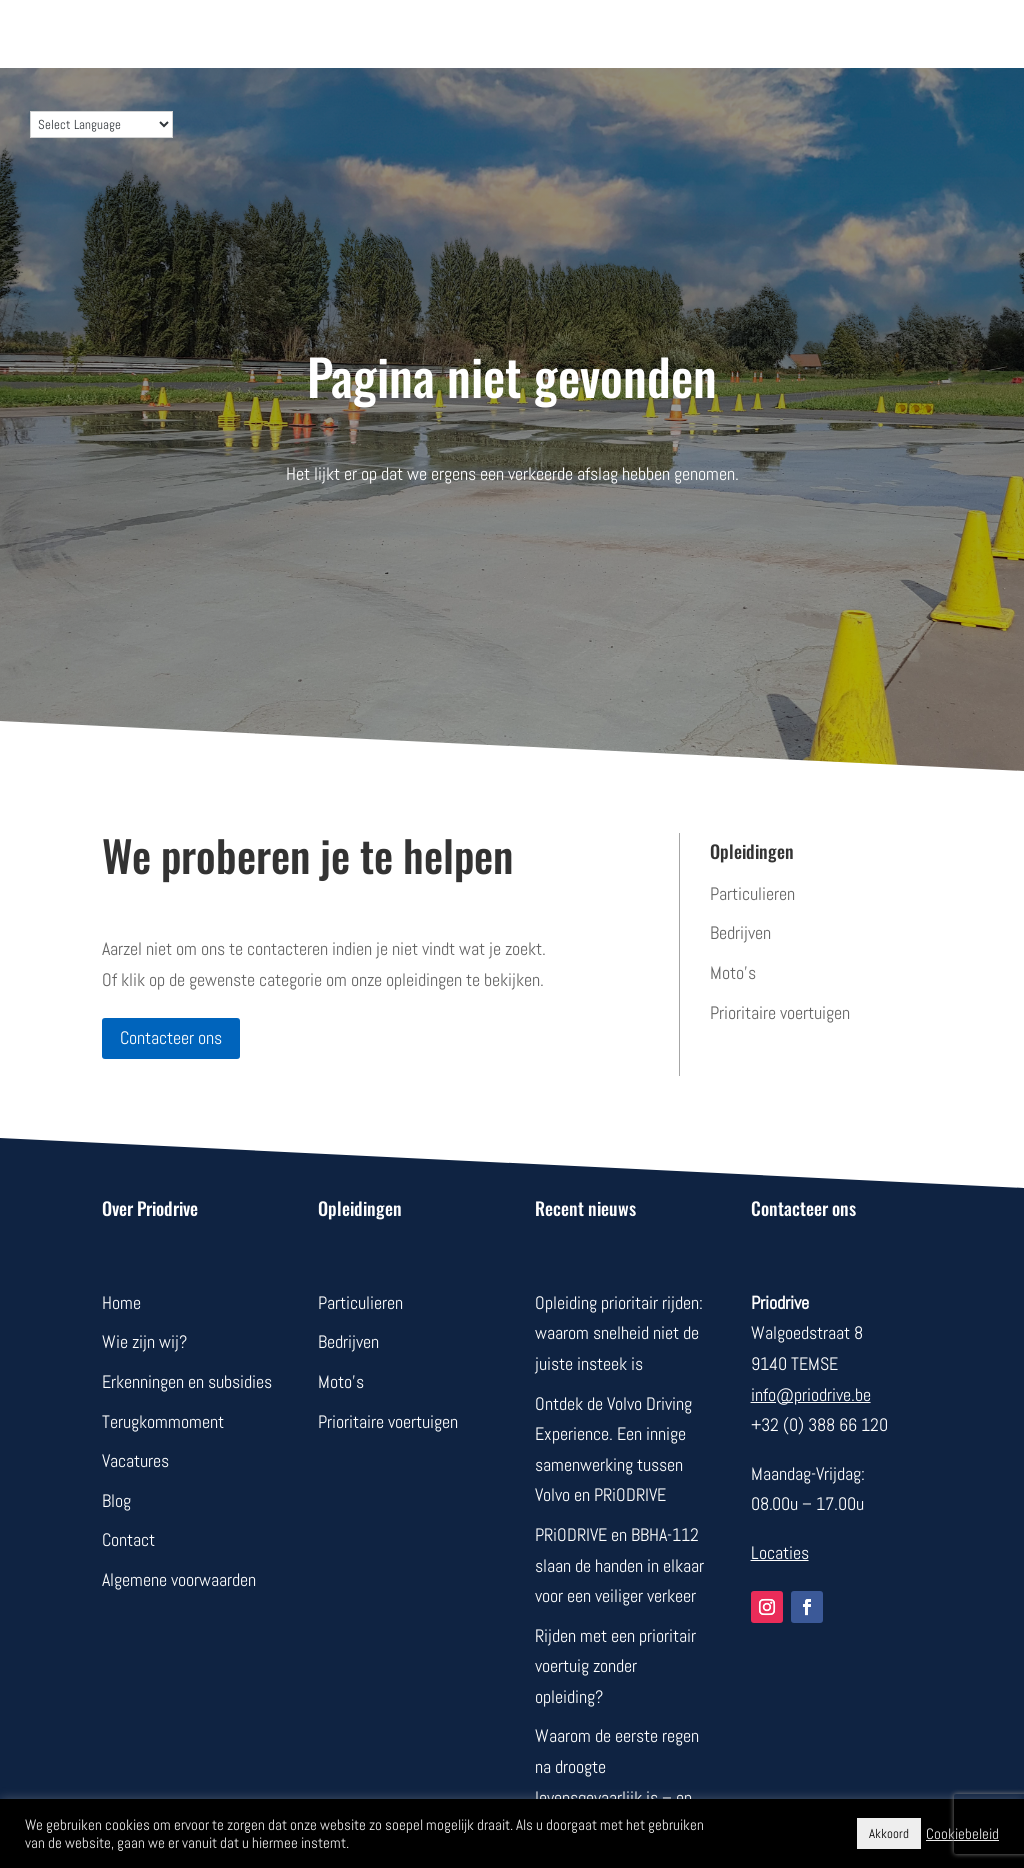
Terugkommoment (163, 1421)
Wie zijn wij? (144, 1341)
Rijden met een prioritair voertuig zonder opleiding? (615, 1666)
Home (121, 1302)
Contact (128, 1539)
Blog (116, 1500)
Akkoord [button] (889, 1833)
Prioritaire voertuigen (780, 1012)
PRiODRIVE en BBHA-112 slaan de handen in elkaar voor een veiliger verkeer (619, 1565)
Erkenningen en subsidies (187, 1381)
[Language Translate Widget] (101, 124)
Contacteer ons (171, 1037)
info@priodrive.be (811, 1394)
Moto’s (733, 972)
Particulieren (752, 893)
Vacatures (135, 1460)
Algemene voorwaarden (179, 1579)
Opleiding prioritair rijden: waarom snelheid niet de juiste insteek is (619, 1333)
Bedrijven (740, 932)
